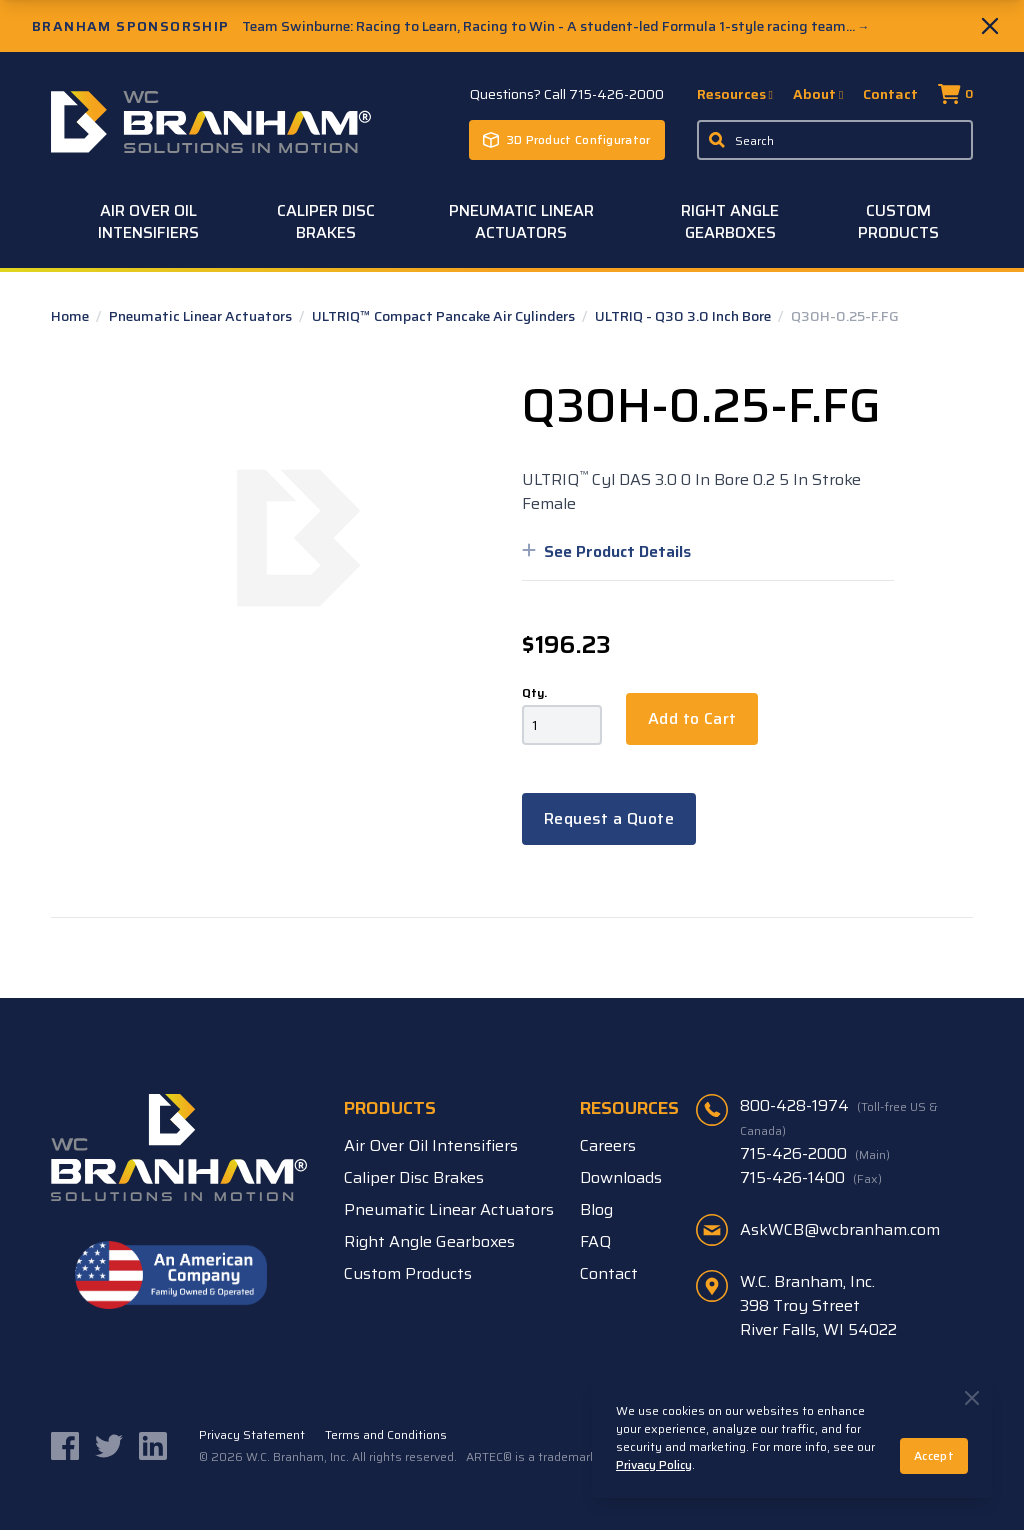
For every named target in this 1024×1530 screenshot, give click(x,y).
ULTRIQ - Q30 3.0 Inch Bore (684, 316)
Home (71, 316)
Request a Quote (609, 818)
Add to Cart (692, 718)
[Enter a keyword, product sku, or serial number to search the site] (835, 140)
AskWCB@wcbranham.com (840, 1229)
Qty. (534, 693)
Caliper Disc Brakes (326, 221)
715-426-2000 (815, 1154)
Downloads (621, 1177)
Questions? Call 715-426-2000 (567, 94)
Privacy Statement (252, 1435)
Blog (596, 1209)
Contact (890, 94)
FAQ (595, 1241)
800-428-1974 (839, 1117)
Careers (608, 1145)
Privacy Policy (654, 1464)
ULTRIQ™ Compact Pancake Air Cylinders (445, 316)
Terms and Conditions (386, 1435)
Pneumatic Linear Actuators (521, 221)
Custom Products (898, 221)
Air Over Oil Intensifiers (148, 221)
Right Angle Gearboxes (730, 221)
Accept (934, 1455)
